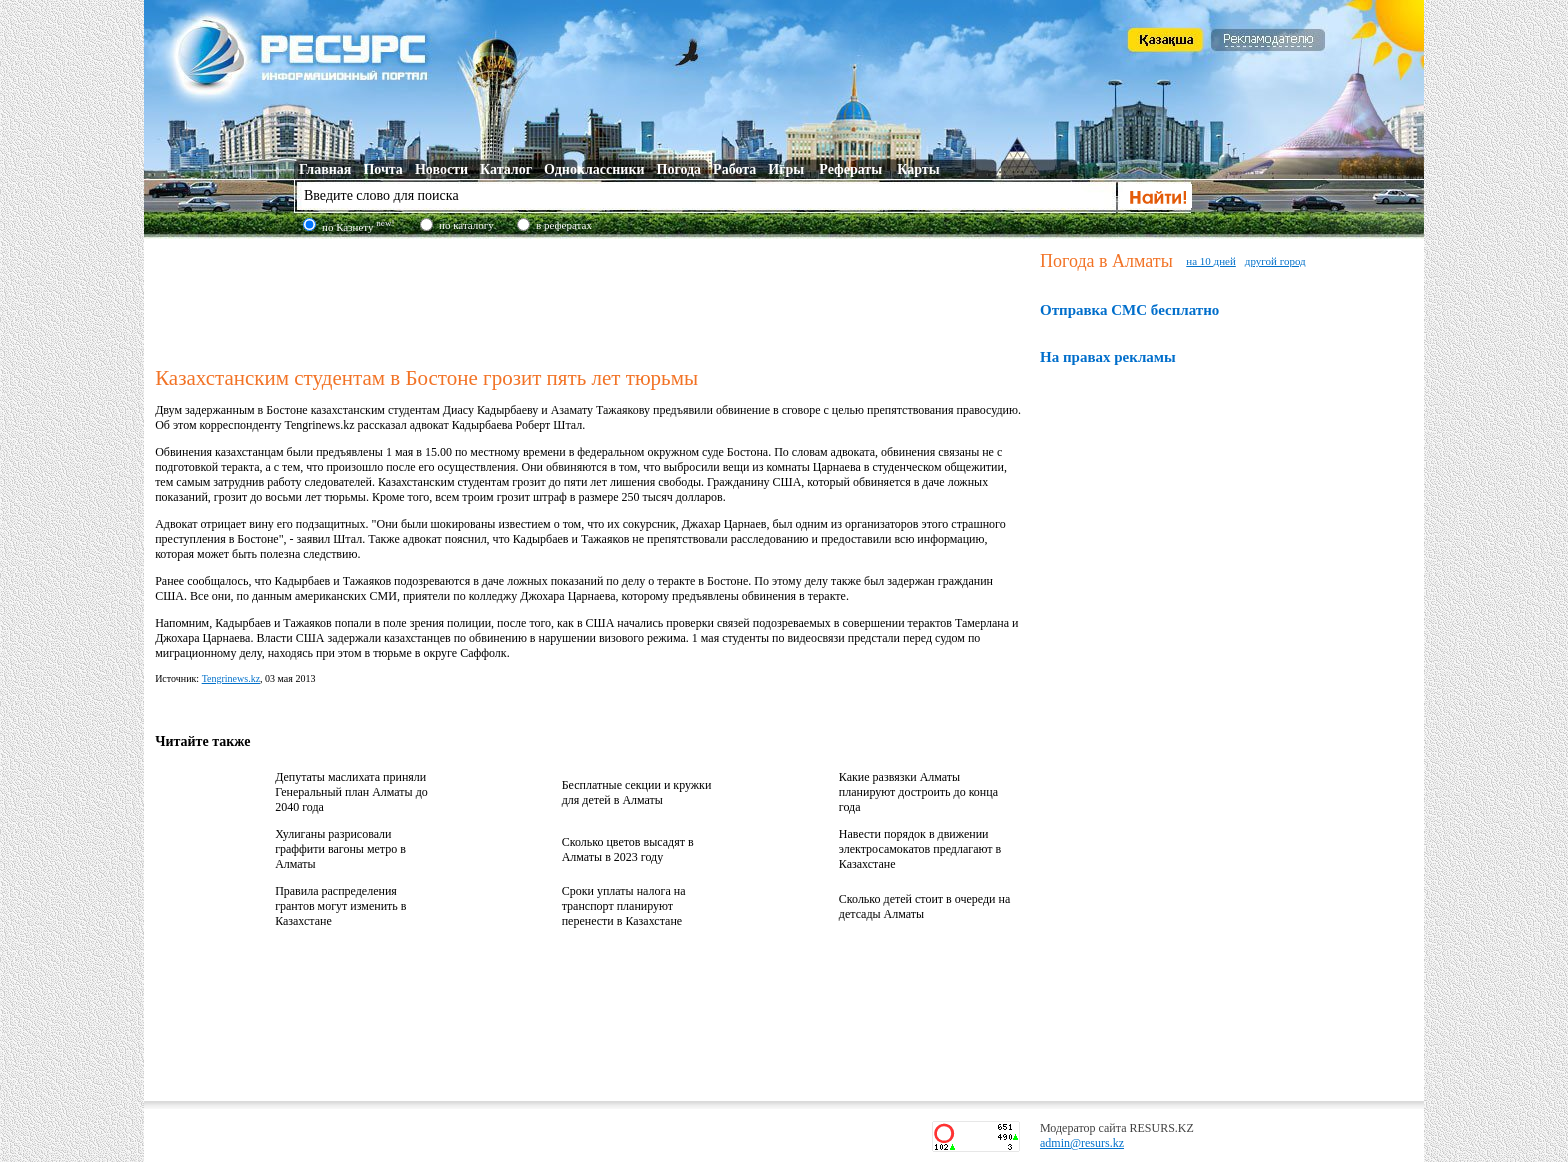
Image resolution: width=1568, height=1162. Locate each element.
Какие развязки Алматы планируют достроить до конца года (918, 792)
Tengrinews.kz (231, 678)
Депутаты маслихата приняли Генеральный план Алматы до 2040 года (351, 792)
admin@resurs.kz (1082, 1143)
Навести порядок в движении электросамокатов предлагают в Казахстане (920, 849)
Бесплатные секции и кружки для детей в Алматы (637, 792)
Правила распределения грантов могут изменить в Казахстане (340, 906)
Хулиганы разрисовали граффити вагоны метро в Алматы (340, 849)
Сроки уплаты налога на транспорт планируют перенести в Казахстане (624, 906)
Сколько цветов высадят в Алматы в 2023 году (628, 849)
